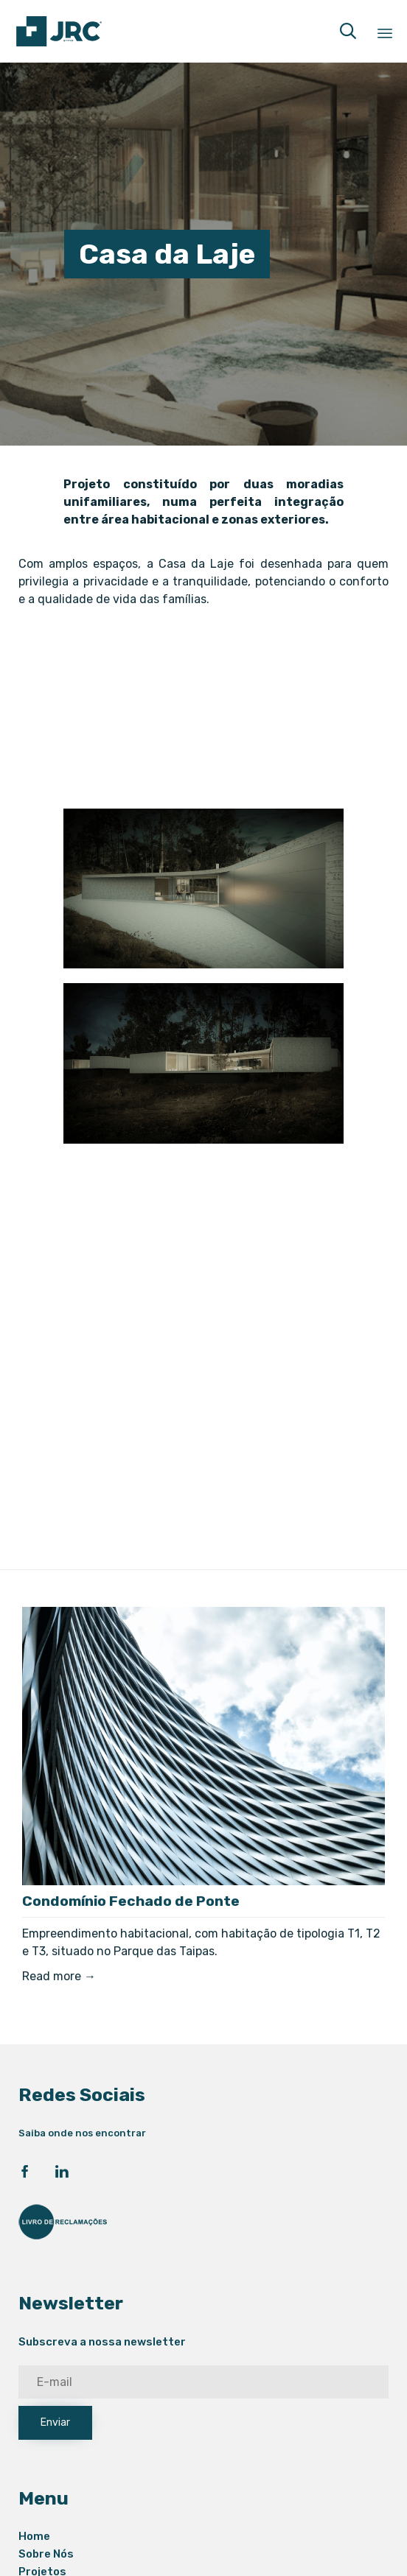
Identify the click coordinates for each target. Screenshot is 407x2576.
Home (34, 2536)
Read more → (59, 1976)
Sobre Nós (46, 2554)
